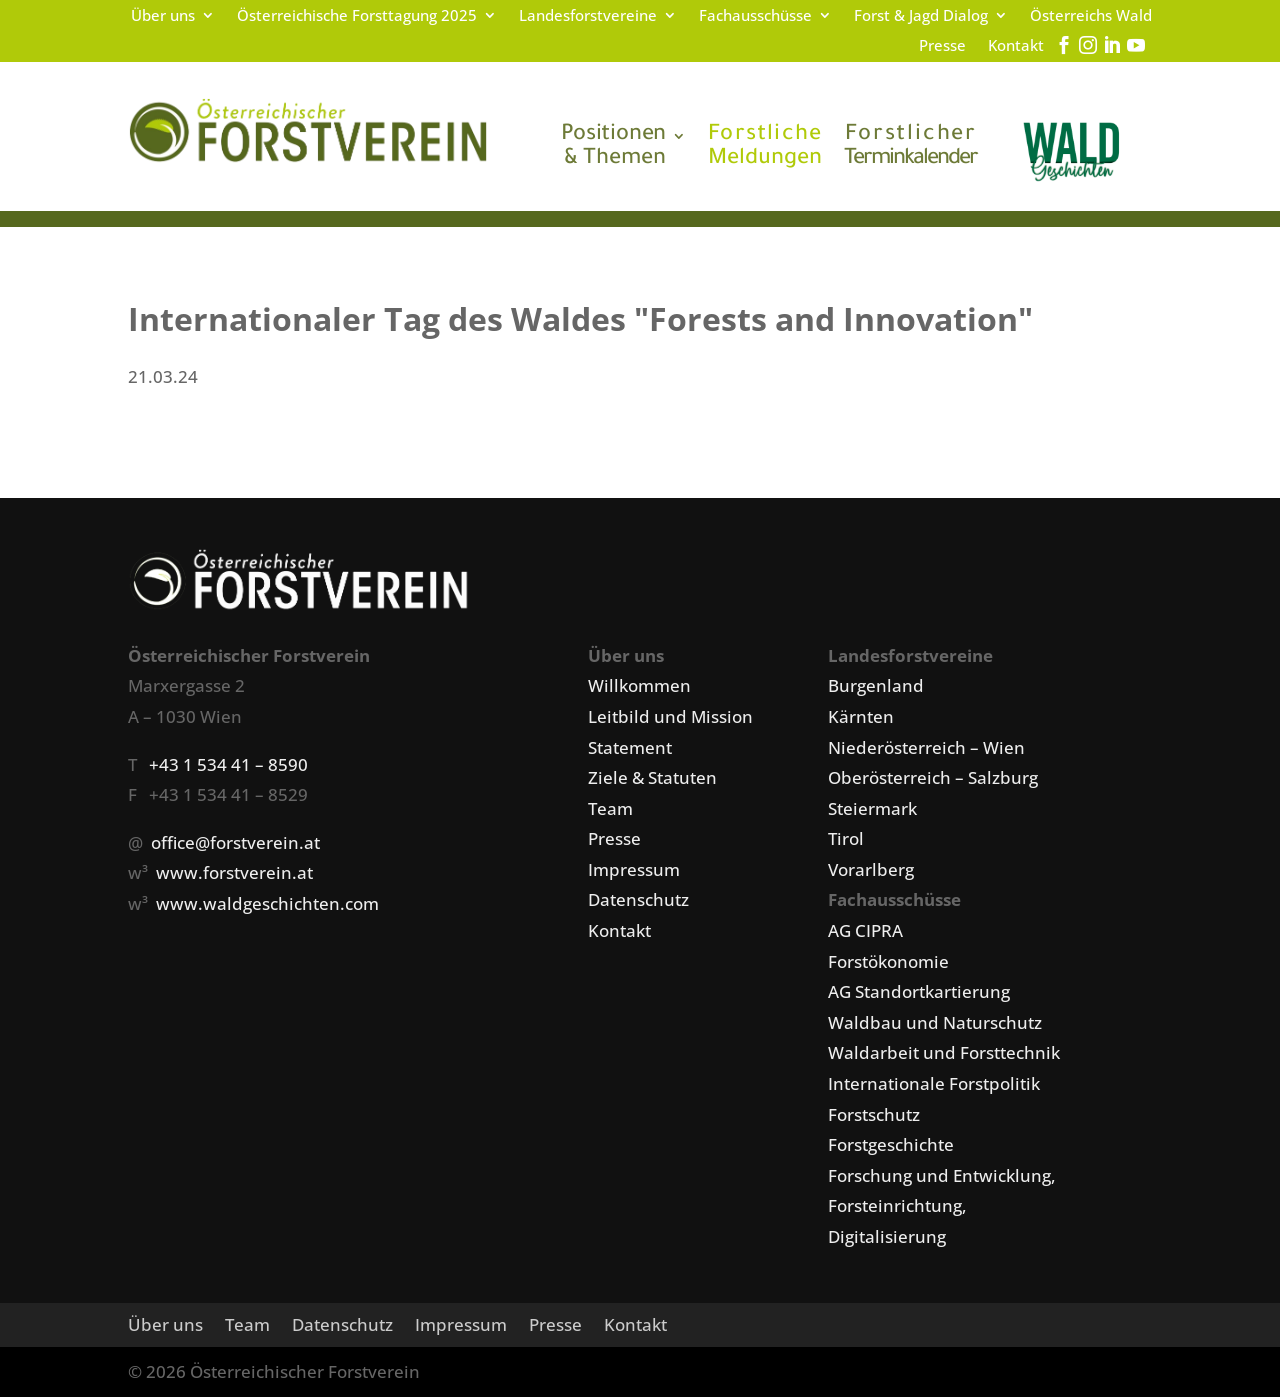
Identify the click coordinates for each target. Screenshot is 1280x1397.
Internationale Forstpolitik (934, 1083)
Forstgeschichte (891, 1144)
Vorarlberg (871, 869)
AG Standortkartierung (919, 991)
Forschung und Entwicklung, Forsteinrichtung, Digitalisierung (942, 1206)
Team (610, 808)
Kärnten (861, 716)
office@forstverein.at (235, 842)
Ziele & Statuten (652, 777)
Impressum (634, 869)
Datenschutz (638, 899)
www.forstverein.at (234, 872)
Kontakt (1016, 46)
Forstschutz (874, 1114)
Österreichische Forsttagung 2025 (357, 16)
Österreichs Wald (1091, 16)
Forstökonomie (888, 961)
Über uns (163, 16)
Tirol (846, 838)
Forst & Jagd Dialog (921, 16)
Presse (942, 46)
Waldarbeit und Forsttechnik (944, 1052)
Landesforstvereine (588, 16)
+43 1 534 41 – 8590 (228, 764)
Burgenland (876, 685)
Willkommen (639, 685)
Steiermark (872, 808)
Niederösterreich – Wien (926, 747)
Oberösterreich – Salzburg (933, 777)
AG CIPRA (865, 930)
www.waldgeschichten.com (267, 903)
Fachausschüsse (755, 16)
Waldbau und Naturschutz (935, 1022)
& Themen (613, 148)
